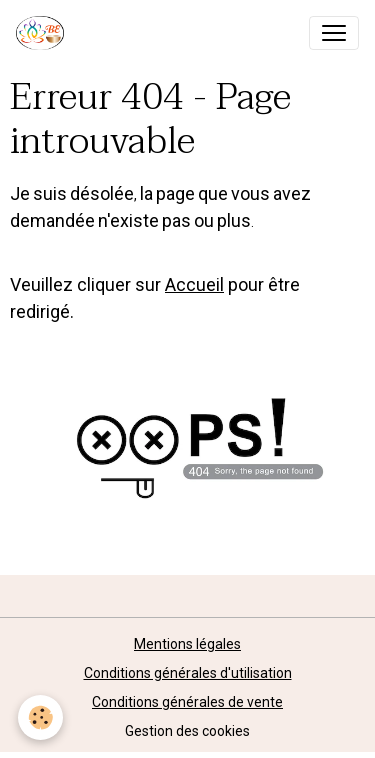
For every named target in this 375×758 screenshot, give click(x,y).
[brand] (44, 33)
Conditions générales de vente (187, 702)
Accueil (194, 284)
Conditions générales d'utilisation (188, 673)
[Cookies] (40, 717)
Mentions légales (187, 644)
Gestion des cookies (187, 731)
